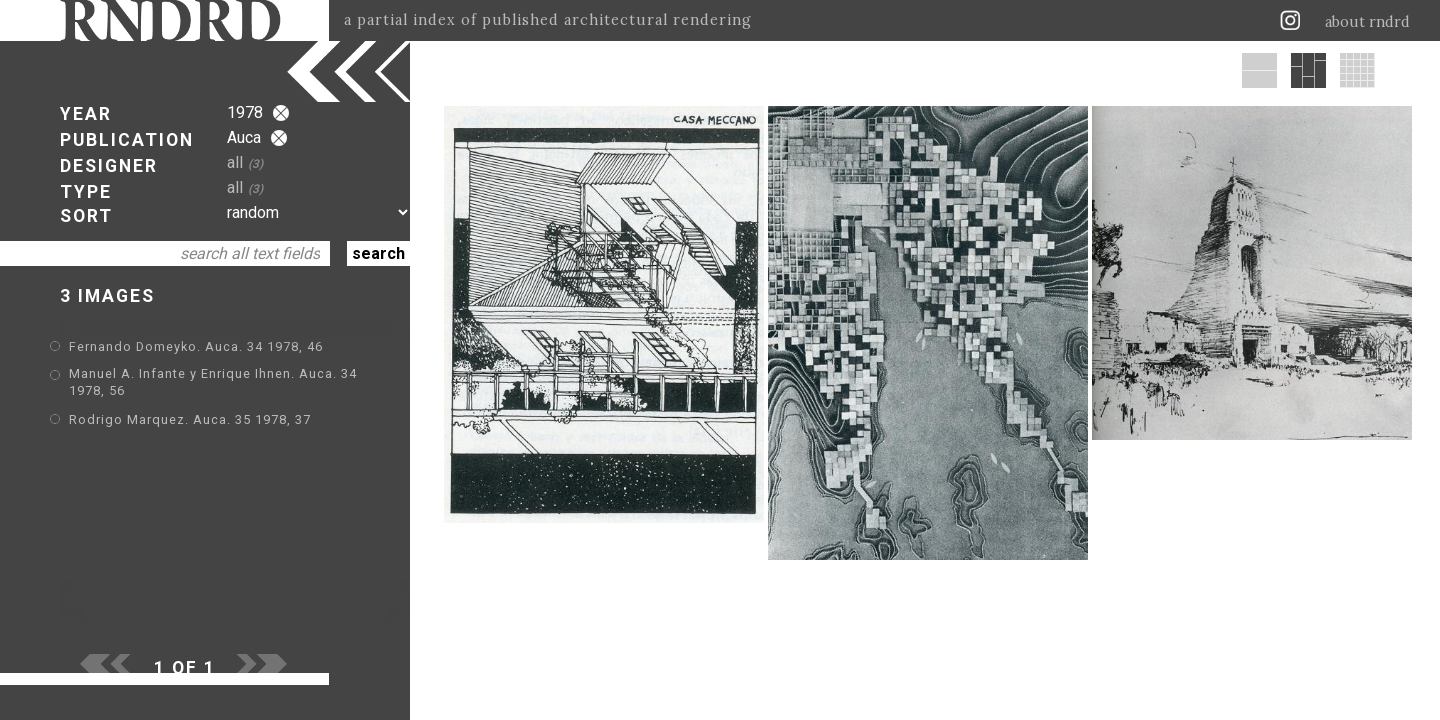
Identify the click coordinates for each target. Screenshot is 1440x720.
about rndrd (1367, 22)
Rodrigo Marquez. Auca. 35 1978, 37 (190, 419)
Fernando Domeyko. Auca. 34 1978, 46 (196, 346)
